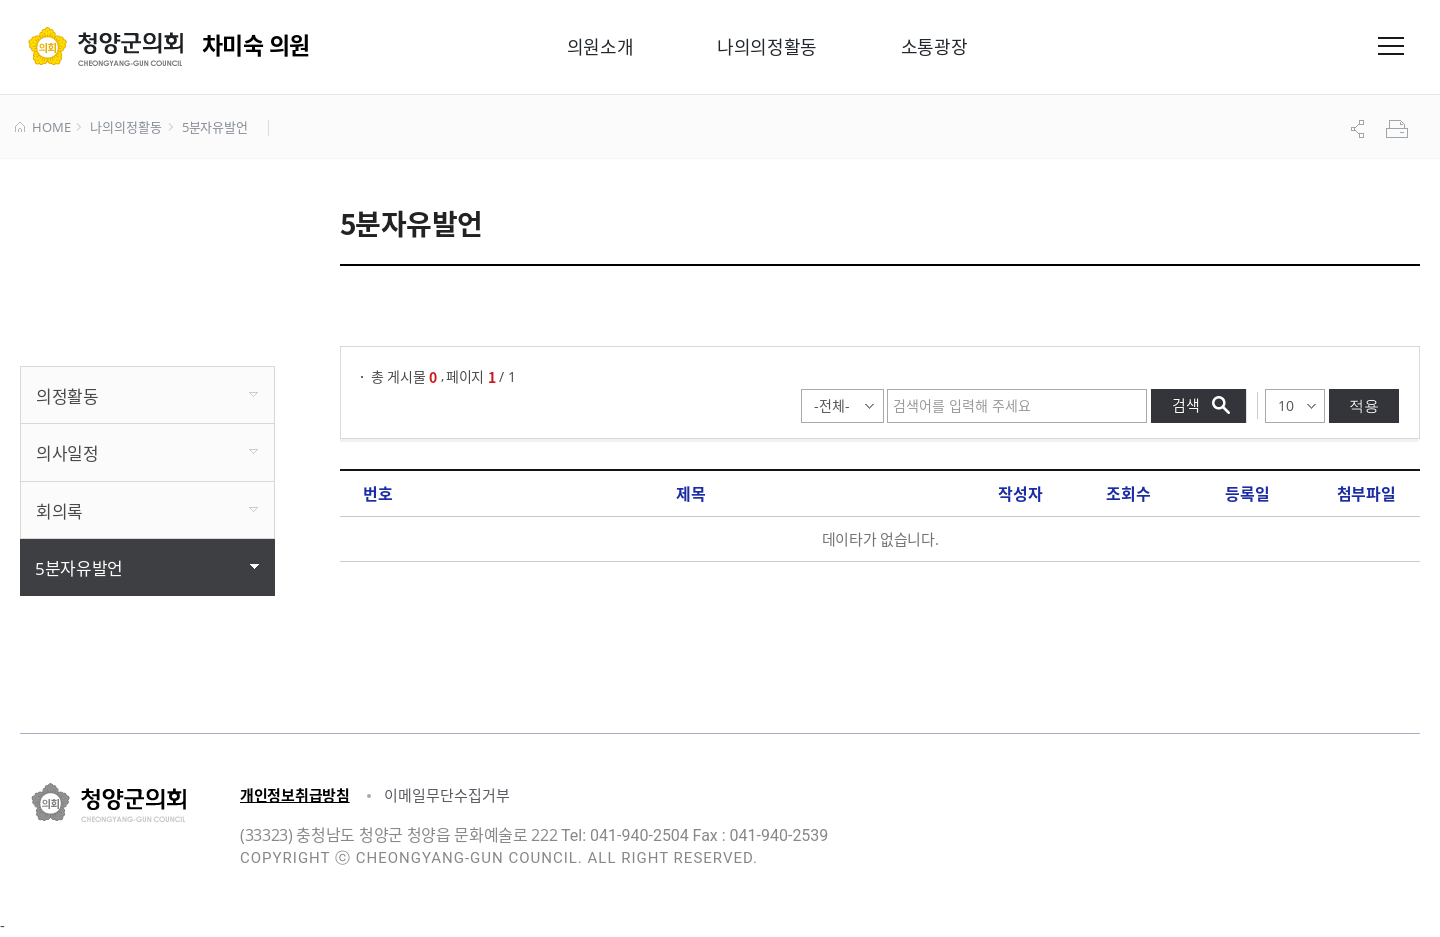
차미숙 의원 (256, 44)
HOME (42, 128)
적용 (1364, 405)
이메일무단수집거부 (447, 795)
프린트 (1399, 129)
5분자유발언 (215, 128)
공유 (1360, 129)
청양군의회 (105, 46)
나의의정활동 (125, 128)
